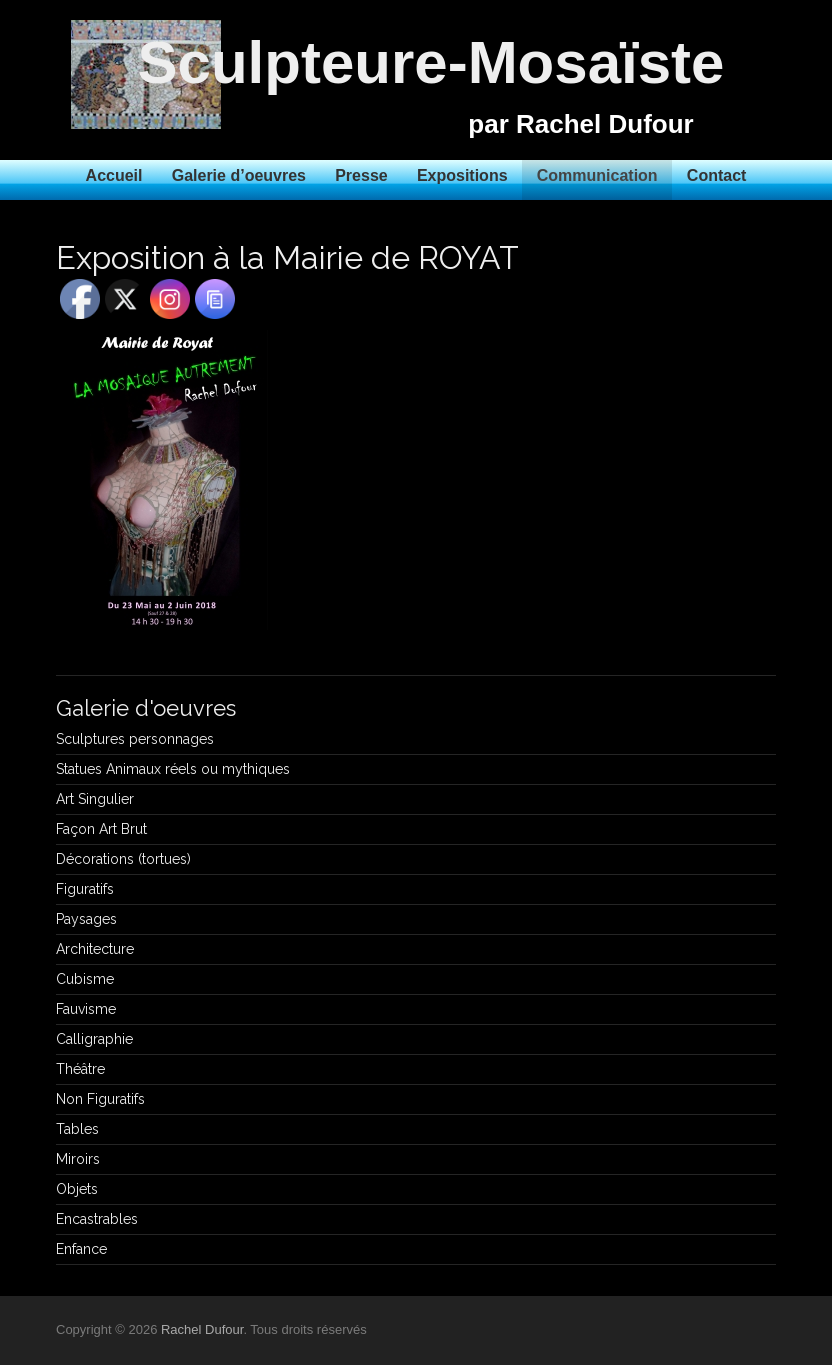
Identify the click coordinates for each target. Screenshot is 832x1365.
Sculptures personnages (135, 739)
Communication (597, 175)
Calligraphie (94, 1039)
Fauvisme (86, 1009)
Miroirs (78, 1159)
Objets (77, 1189)
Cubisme (85, 979)
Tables (77, 1129)
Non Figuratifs (100, 1099)
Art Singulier (95, 799)
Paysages (86, 919)
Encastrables (97, 1219)
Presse (361, 175)
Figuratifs (85, 889)
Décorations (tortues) (123, 859)
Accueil (114, 175)
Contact (717, 175)
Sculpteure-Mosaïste (431, 62)
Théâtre (80, 1069)
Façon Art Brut (101, 829)
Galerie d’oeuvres (239, 175)
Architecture (95, 949)
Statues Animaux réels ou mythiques (173, 769)
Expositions (462, 175)
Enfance (81, 1249)
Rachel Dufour (202, 1329)
